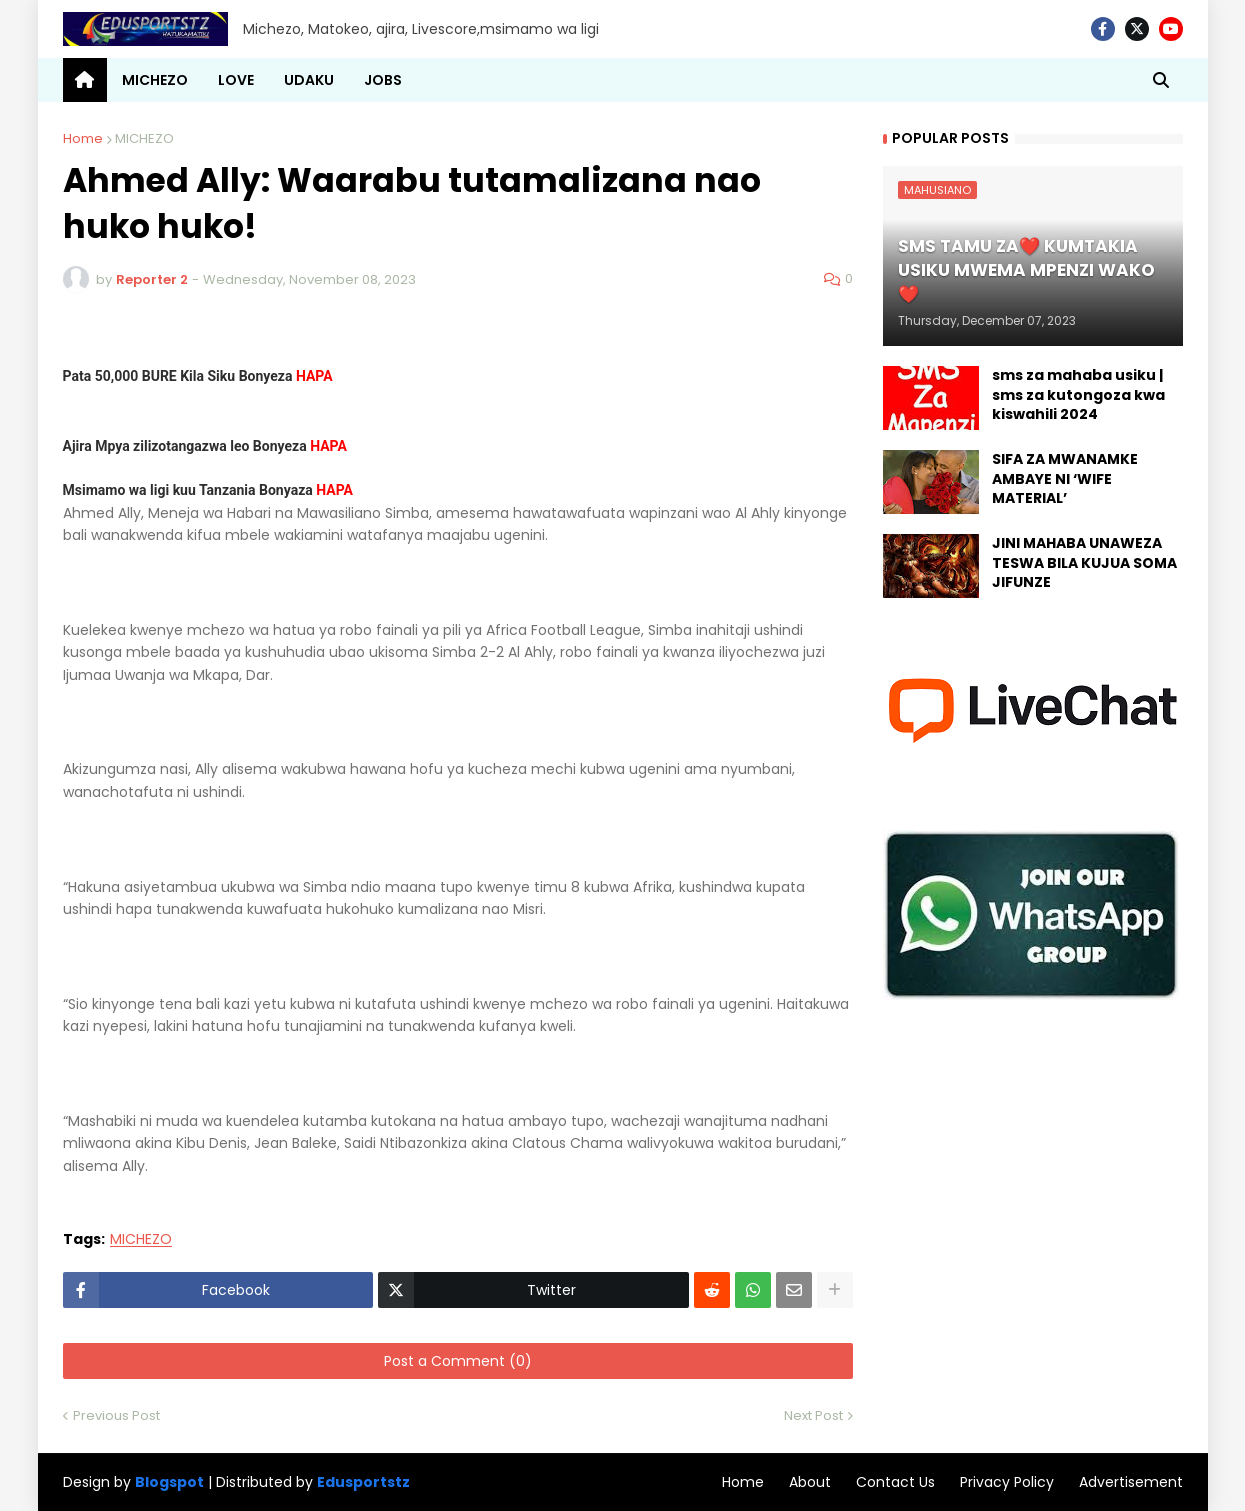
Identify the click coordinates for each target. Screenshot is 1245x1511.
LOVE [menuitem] (236, 80)
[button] (1161, 80)
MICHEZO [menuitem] (155, 80)
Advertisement (1131, 1482)
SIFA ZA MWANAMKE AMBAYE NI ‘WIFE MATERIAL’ (1065, 479)
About (810, 1482)
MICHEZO (144, 138)
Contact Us (895, 1482)
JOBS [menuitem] (383, 80)
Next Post (813, 1415)
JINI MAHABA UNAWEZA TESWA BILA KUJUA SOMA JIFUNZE (1084, 563)
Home (83, 138)
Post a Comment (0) (458, 1361)
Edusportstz (363, 1482)
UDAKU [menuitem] (309, 80)
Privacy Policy (1007, 1482)
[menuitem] (85, 80)
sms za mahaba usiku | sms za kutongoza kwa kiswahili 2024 (1078, 395)
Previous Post (116, 1415)
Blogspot (169, 1482)
